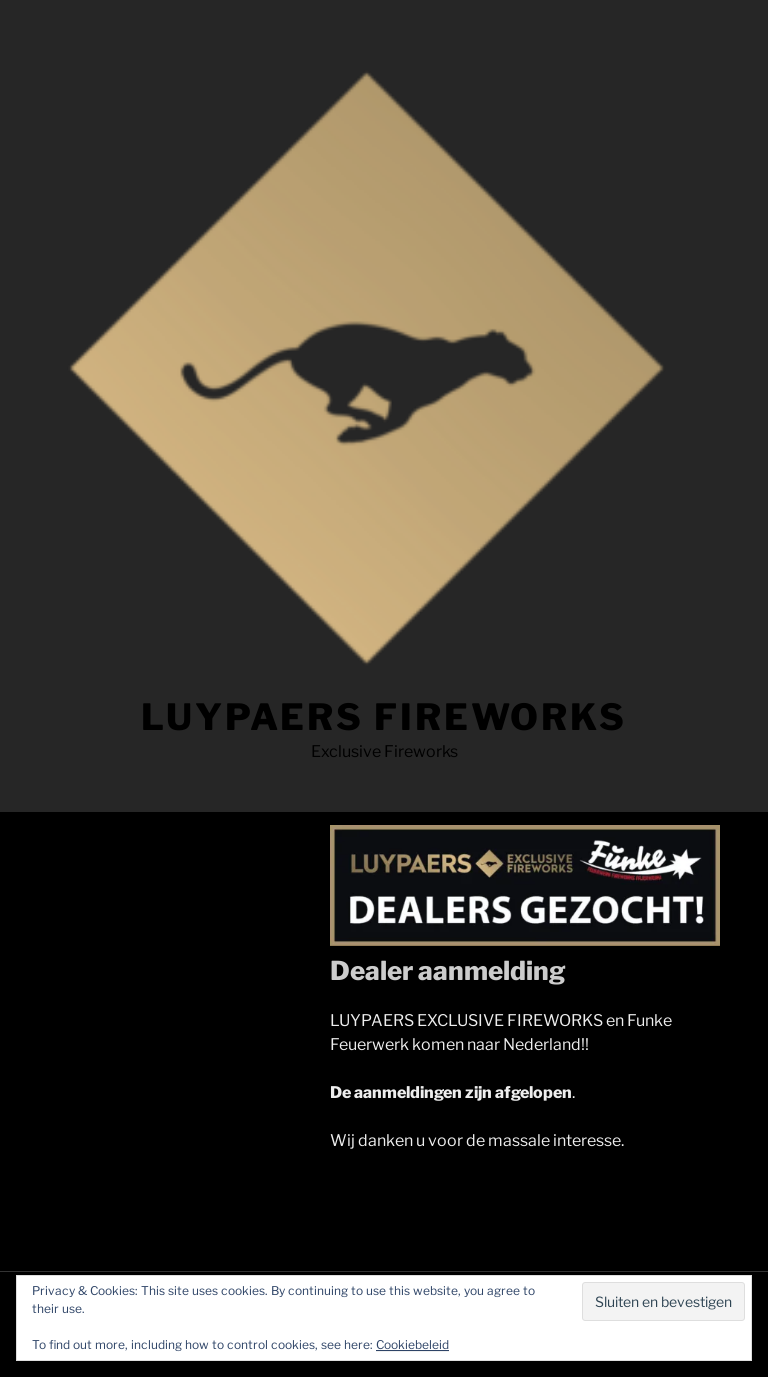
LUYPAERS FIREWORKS (384, 717)
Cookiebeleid (412, 1344)
